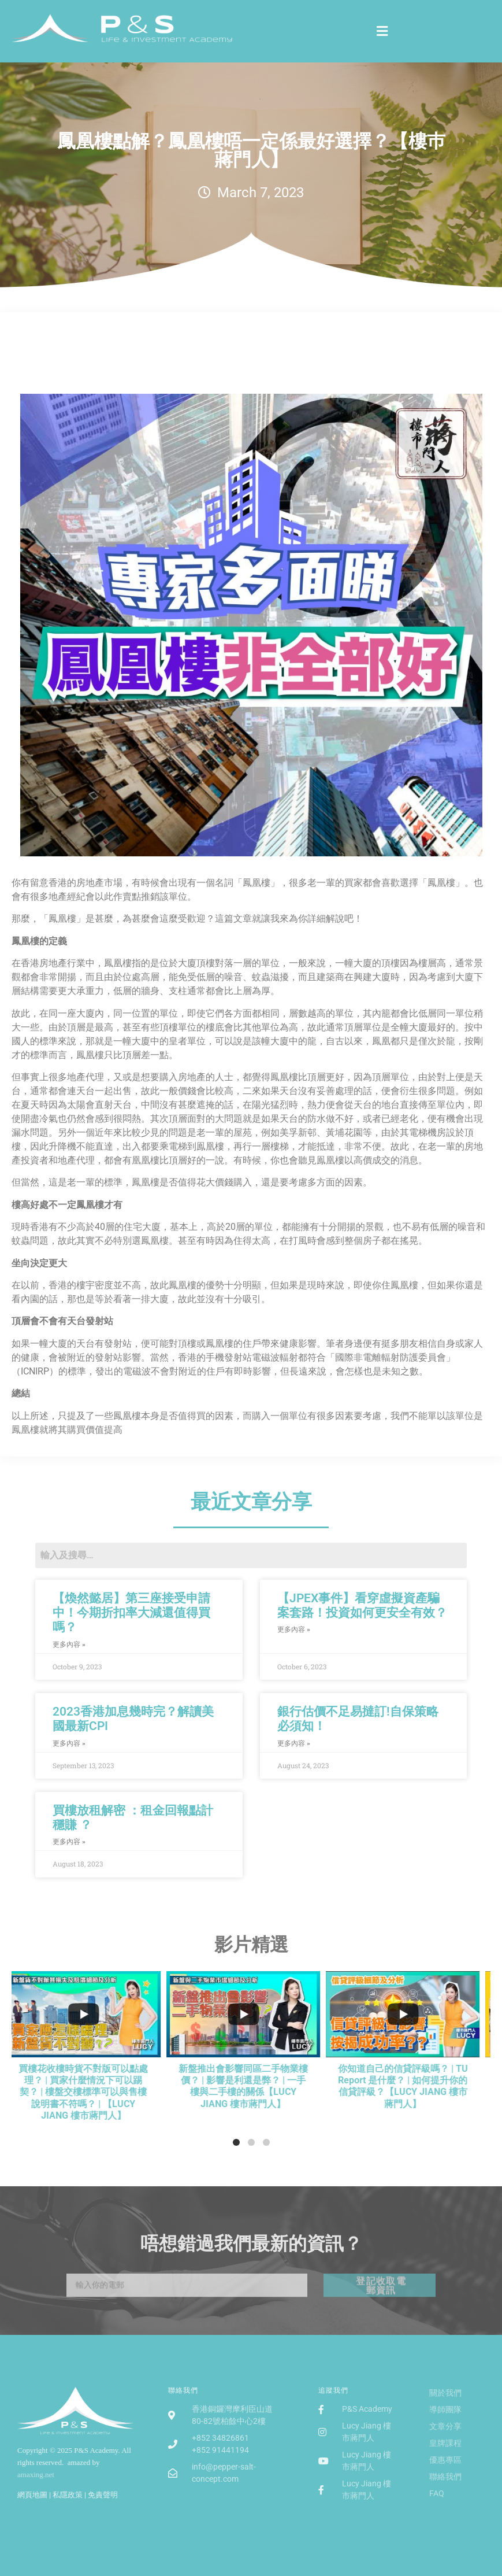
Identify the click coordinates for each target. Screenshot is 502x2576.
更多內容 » (69, 1644)
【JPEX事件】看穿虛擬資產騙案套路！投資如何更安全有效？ (362, 1605)
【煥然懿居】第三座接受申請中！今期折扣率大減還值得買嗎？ (131, 1612)
